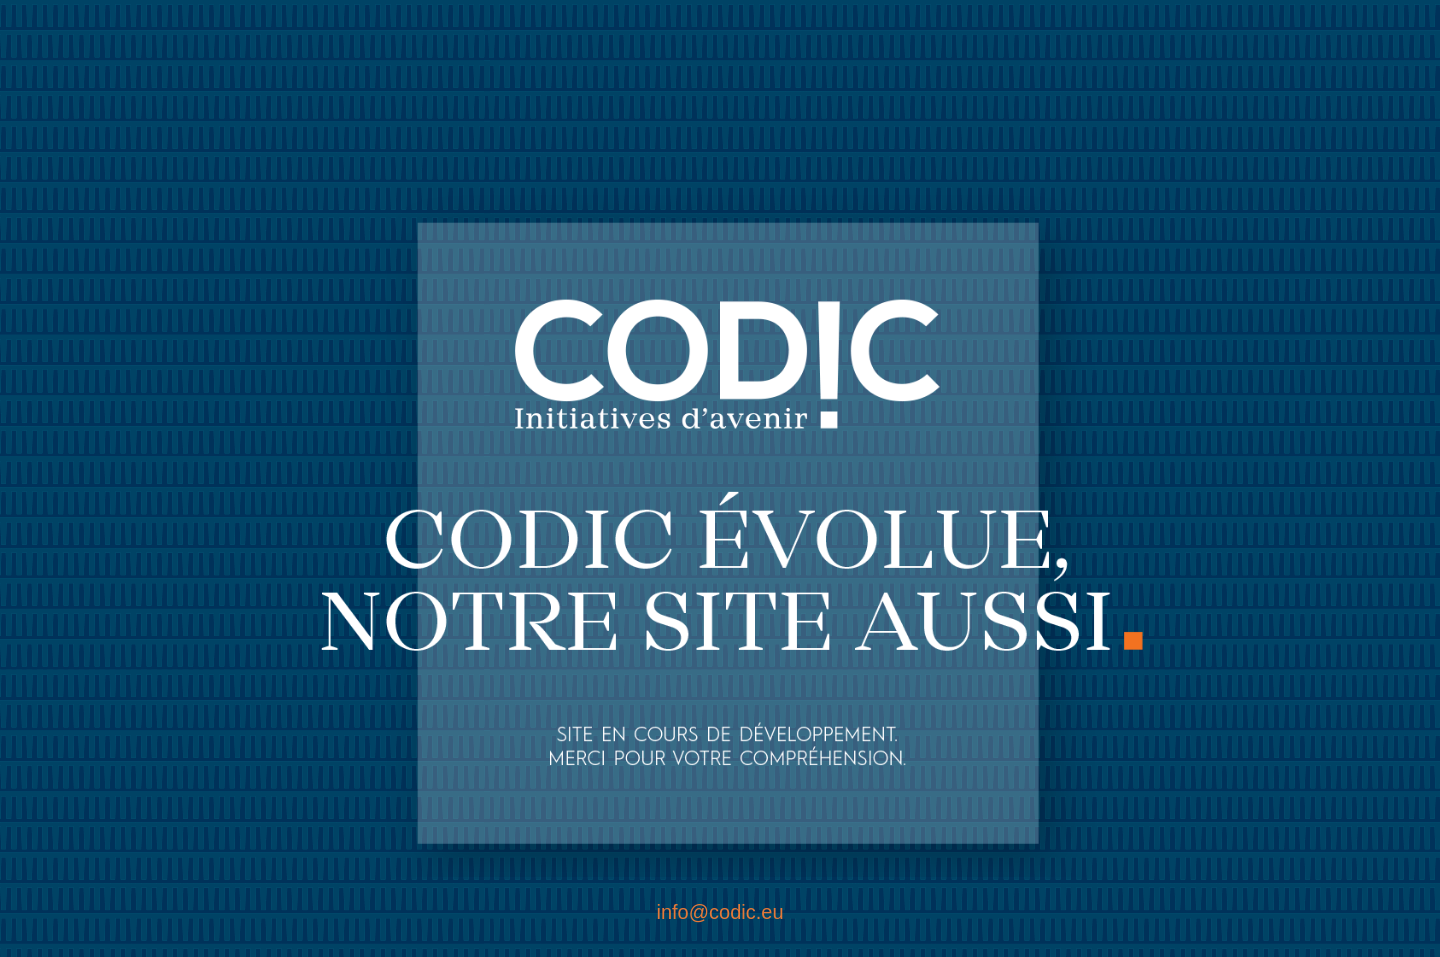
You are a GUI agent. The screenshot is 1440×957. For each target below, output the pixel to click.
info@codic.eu (719, 912)
